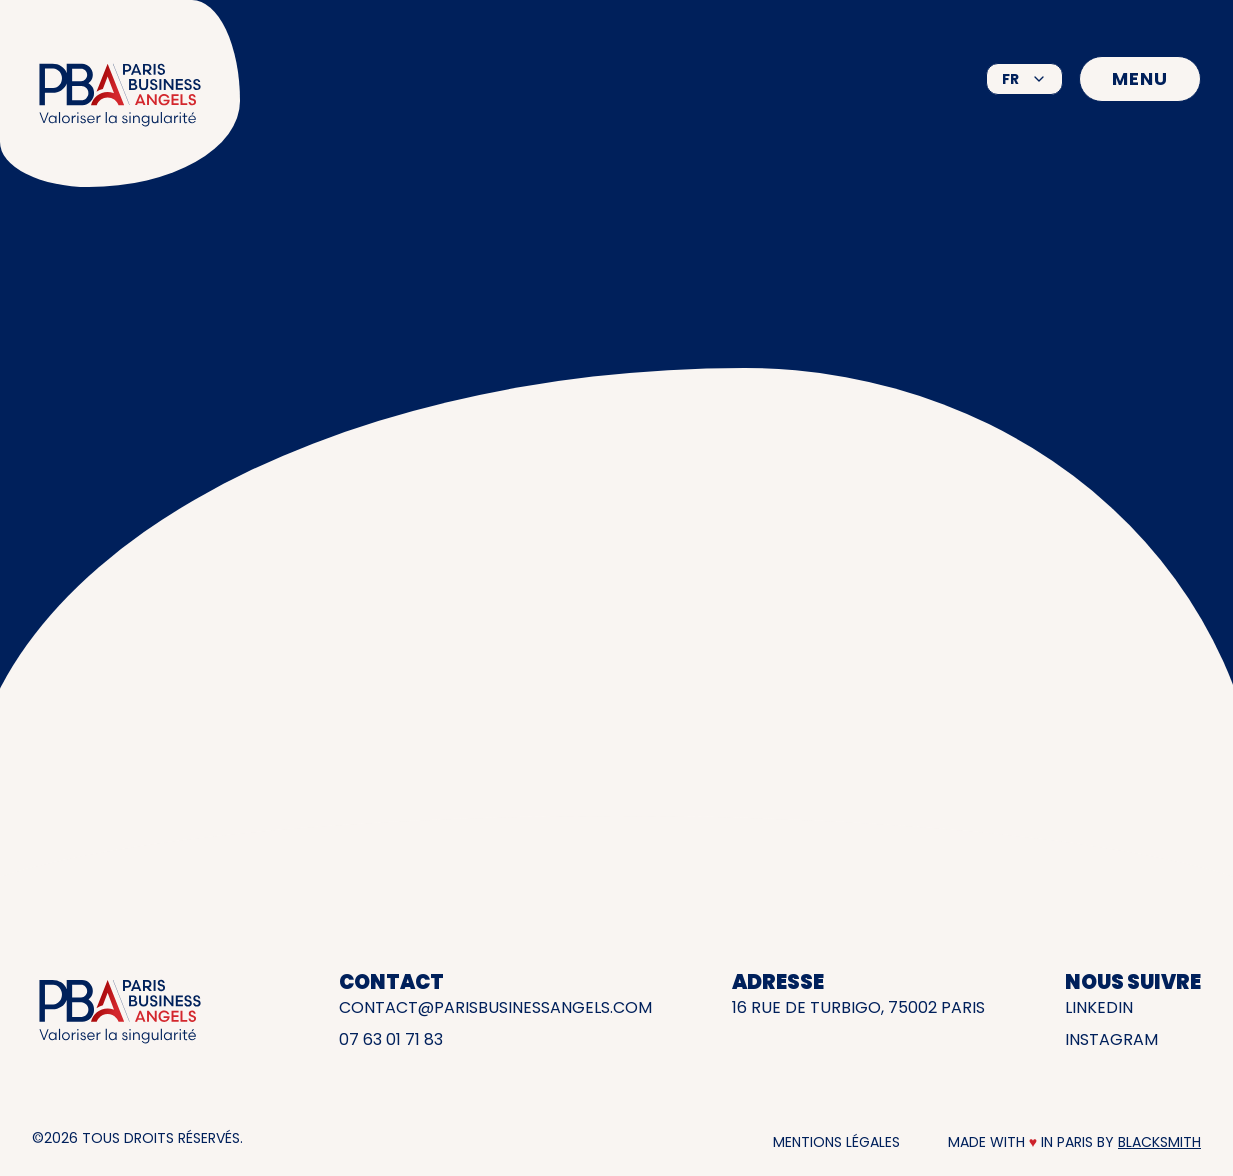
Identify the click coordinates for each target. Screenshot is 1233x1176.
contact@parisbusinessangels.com (495, 1007)
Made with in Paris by (1074, 1142)
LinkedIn (1099, 1007)
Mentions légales (836, 1142)
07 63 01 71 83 (391, 1039)
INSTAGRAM (1111, 1039)
